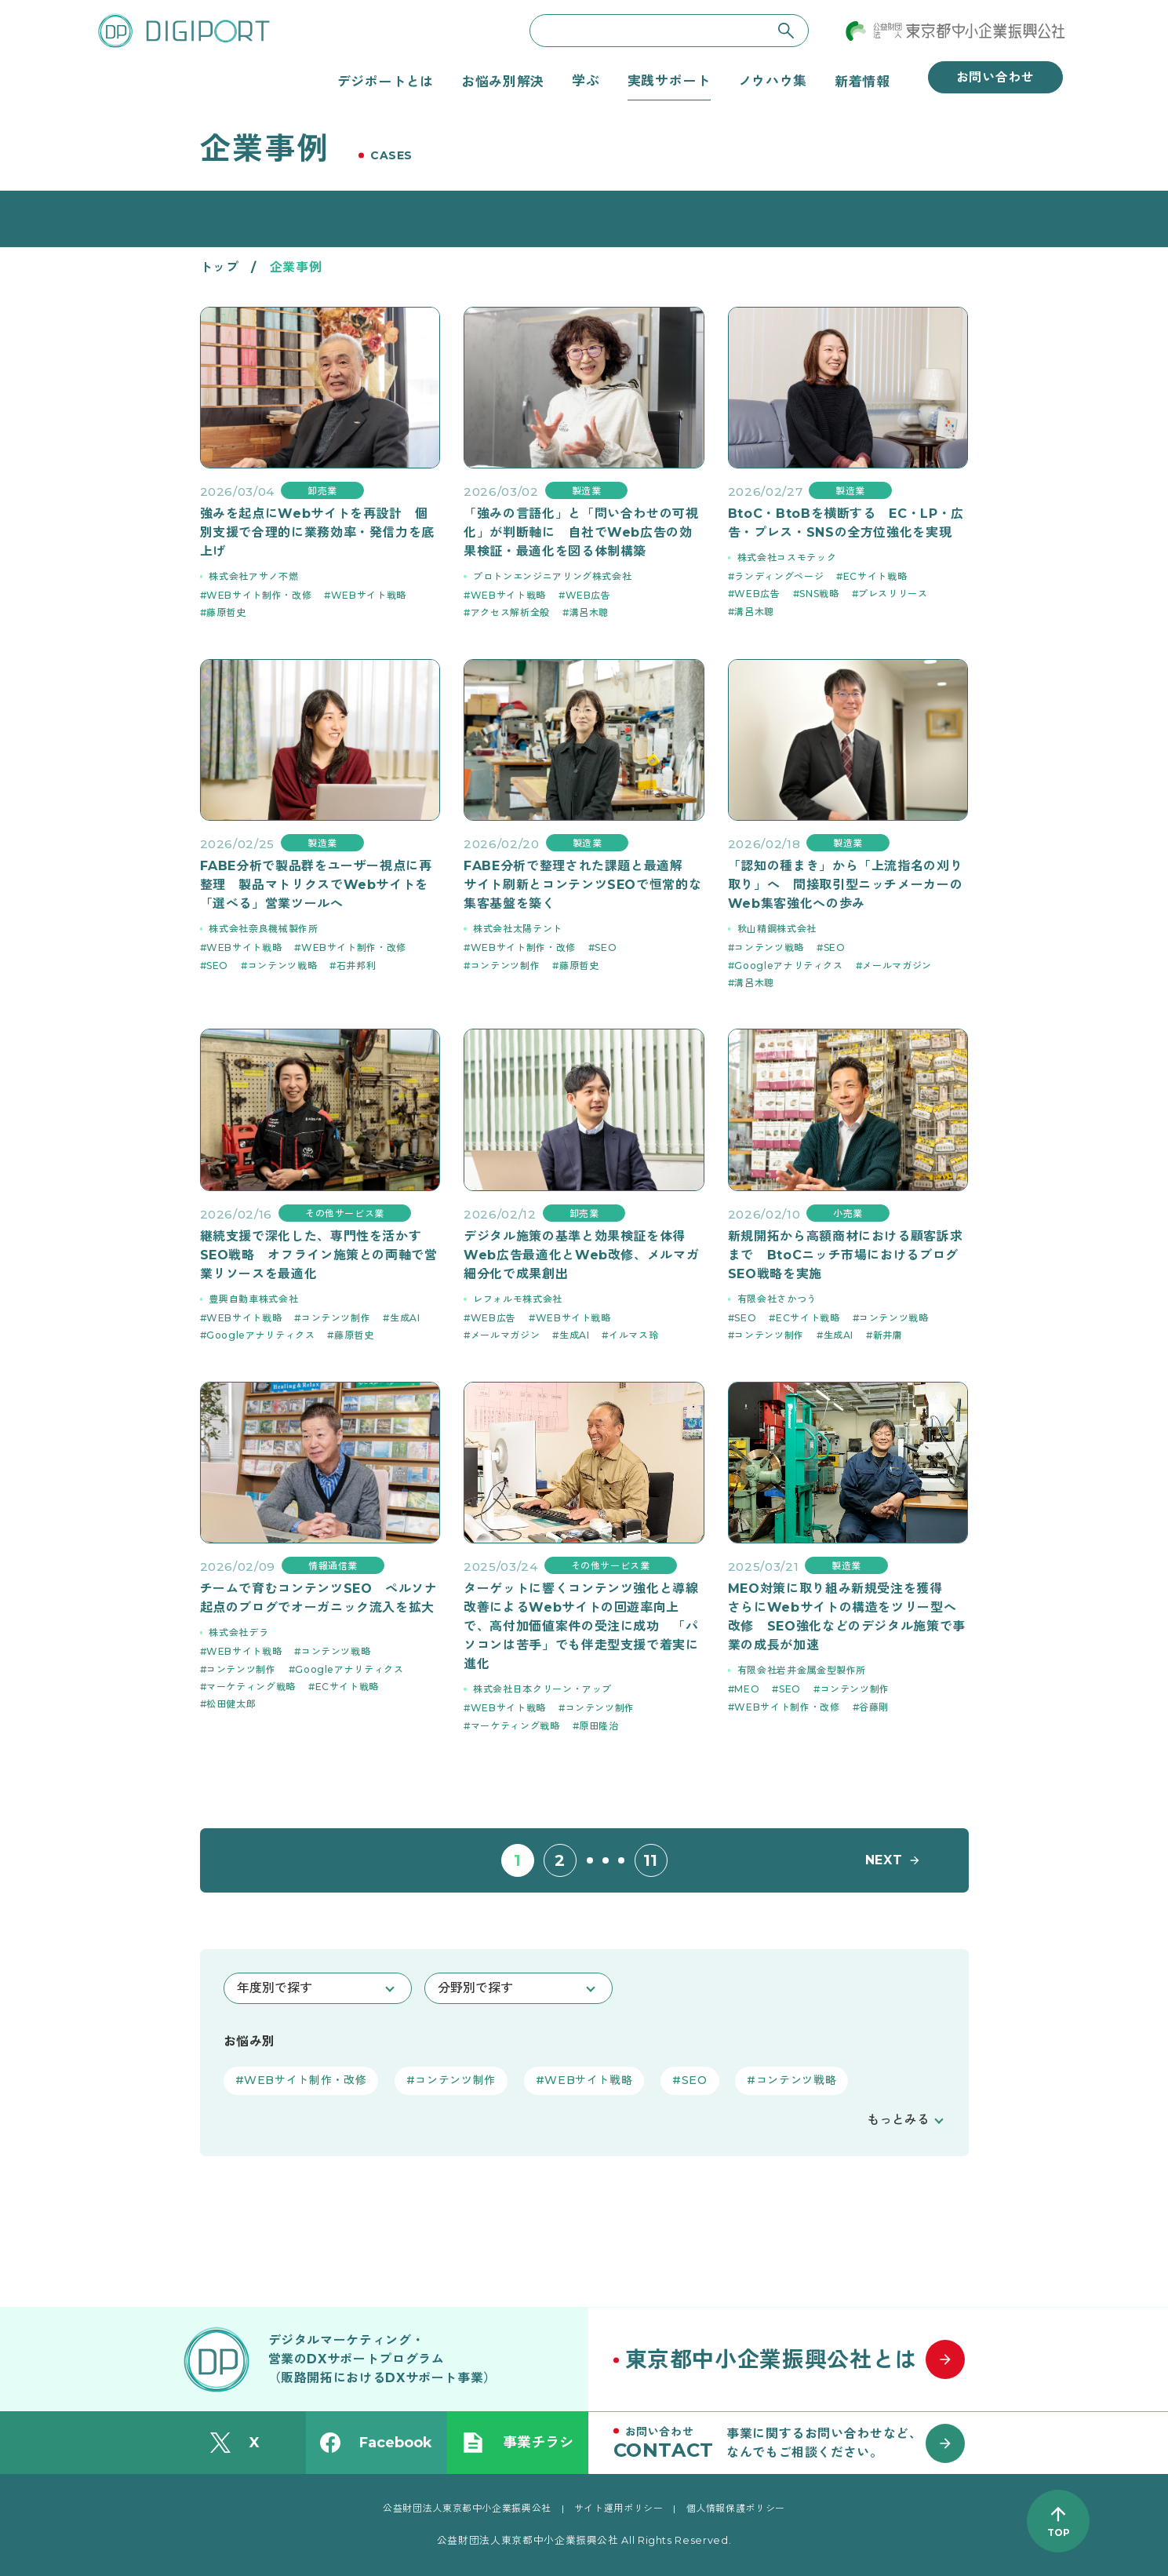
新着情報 (862, 81)
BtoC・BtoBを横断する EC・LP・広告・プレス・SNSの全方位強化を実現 (846, 523)
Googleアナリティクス (788, 965)
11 (650, 1860)
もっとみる (898, 2119)
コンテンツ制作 (505, 965)
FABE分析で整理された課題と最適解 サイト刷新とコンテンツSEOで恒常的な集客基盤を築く (582, 884)
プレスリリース (892, 593)
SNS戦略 (819, 593)
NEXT (884, 1860)
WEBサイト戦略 (368, 595)
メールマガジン (896, 965)
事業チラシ (517, 2443)
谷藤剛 (874, 1707)
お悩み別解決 (502, 81)
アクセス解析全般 (510, 612)
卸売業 (322, 491)
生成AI (405, 1318)
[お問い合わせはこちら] (796, 2442)
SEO (217, 965)
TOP (1058, 2532)
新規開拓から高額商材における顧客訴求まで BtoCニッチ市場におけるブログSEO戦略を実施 (845, 1255)
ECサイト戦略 (875, 576)
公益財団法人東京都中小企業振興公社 (467, 2508)
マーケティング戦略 (251, 1686)
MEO (746, 1689)
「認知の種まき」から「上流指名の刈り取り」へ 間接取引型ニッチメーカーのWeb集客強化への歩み (845, 884)
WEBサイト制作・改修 (258, 595)
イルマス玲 (633, 1335)
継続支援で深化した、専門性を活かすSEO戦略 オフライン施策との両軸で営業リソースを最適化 (319, 1255)
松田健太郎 (231, 1704)
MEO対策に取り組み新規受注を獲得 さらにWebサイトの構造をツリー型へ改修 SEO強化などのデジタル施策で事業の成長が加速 (847, 1616)
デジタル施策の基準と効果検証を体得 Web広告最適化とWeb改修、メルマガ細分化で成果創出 (581, 1255)
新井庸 (888, 1335)
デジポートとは (385, 81)
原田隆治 (599, 1726)
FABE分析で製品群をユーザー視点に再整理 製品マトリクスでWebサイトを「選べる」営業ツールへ (316, 884)
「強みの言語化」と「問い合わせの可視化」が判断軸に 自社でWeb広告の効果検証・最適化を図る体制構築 (581, 532)
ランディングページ (779, 576)
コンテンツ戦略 (282, 965)
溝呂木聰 (589, 612)
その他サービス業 (344, 1213)
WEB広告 (588, 595)
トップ (219, 267)
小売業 (848, 1213)
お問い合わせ (995, 77)
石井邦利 (357, 965)
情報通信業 (333, 1566)
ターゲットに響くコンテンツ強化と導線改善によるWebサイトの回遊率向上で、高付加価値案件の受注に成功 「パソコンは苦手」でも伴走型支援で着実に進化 (581, 1626)
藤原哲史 (226, 612)
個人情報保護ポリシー (735, 2508)
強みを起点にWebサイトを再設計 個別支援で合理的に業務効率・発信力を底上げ (317, 532)
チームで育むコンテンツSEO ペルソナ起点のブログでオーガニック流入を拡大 (319, 1598)
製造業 (587, 491)
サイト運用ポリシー (619, 2508)
